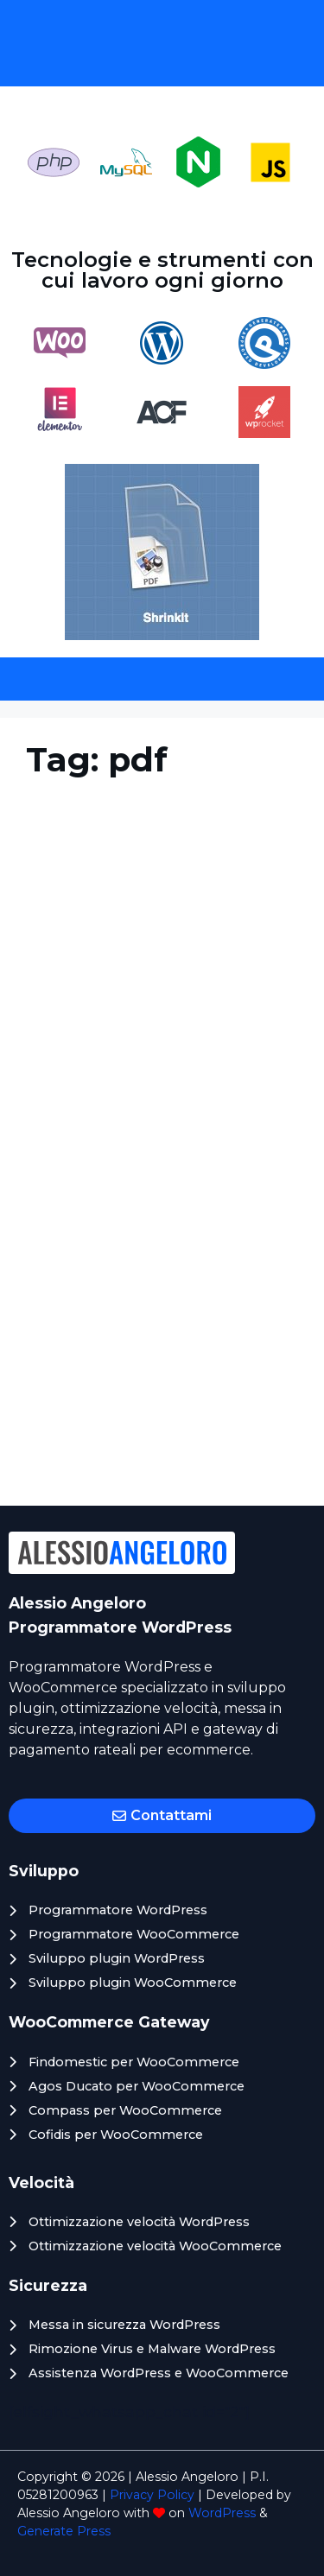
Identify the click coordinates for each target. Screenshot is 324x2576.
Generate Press (64, 2531)
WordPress (222, 2513)
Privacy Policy (152, 2495)
